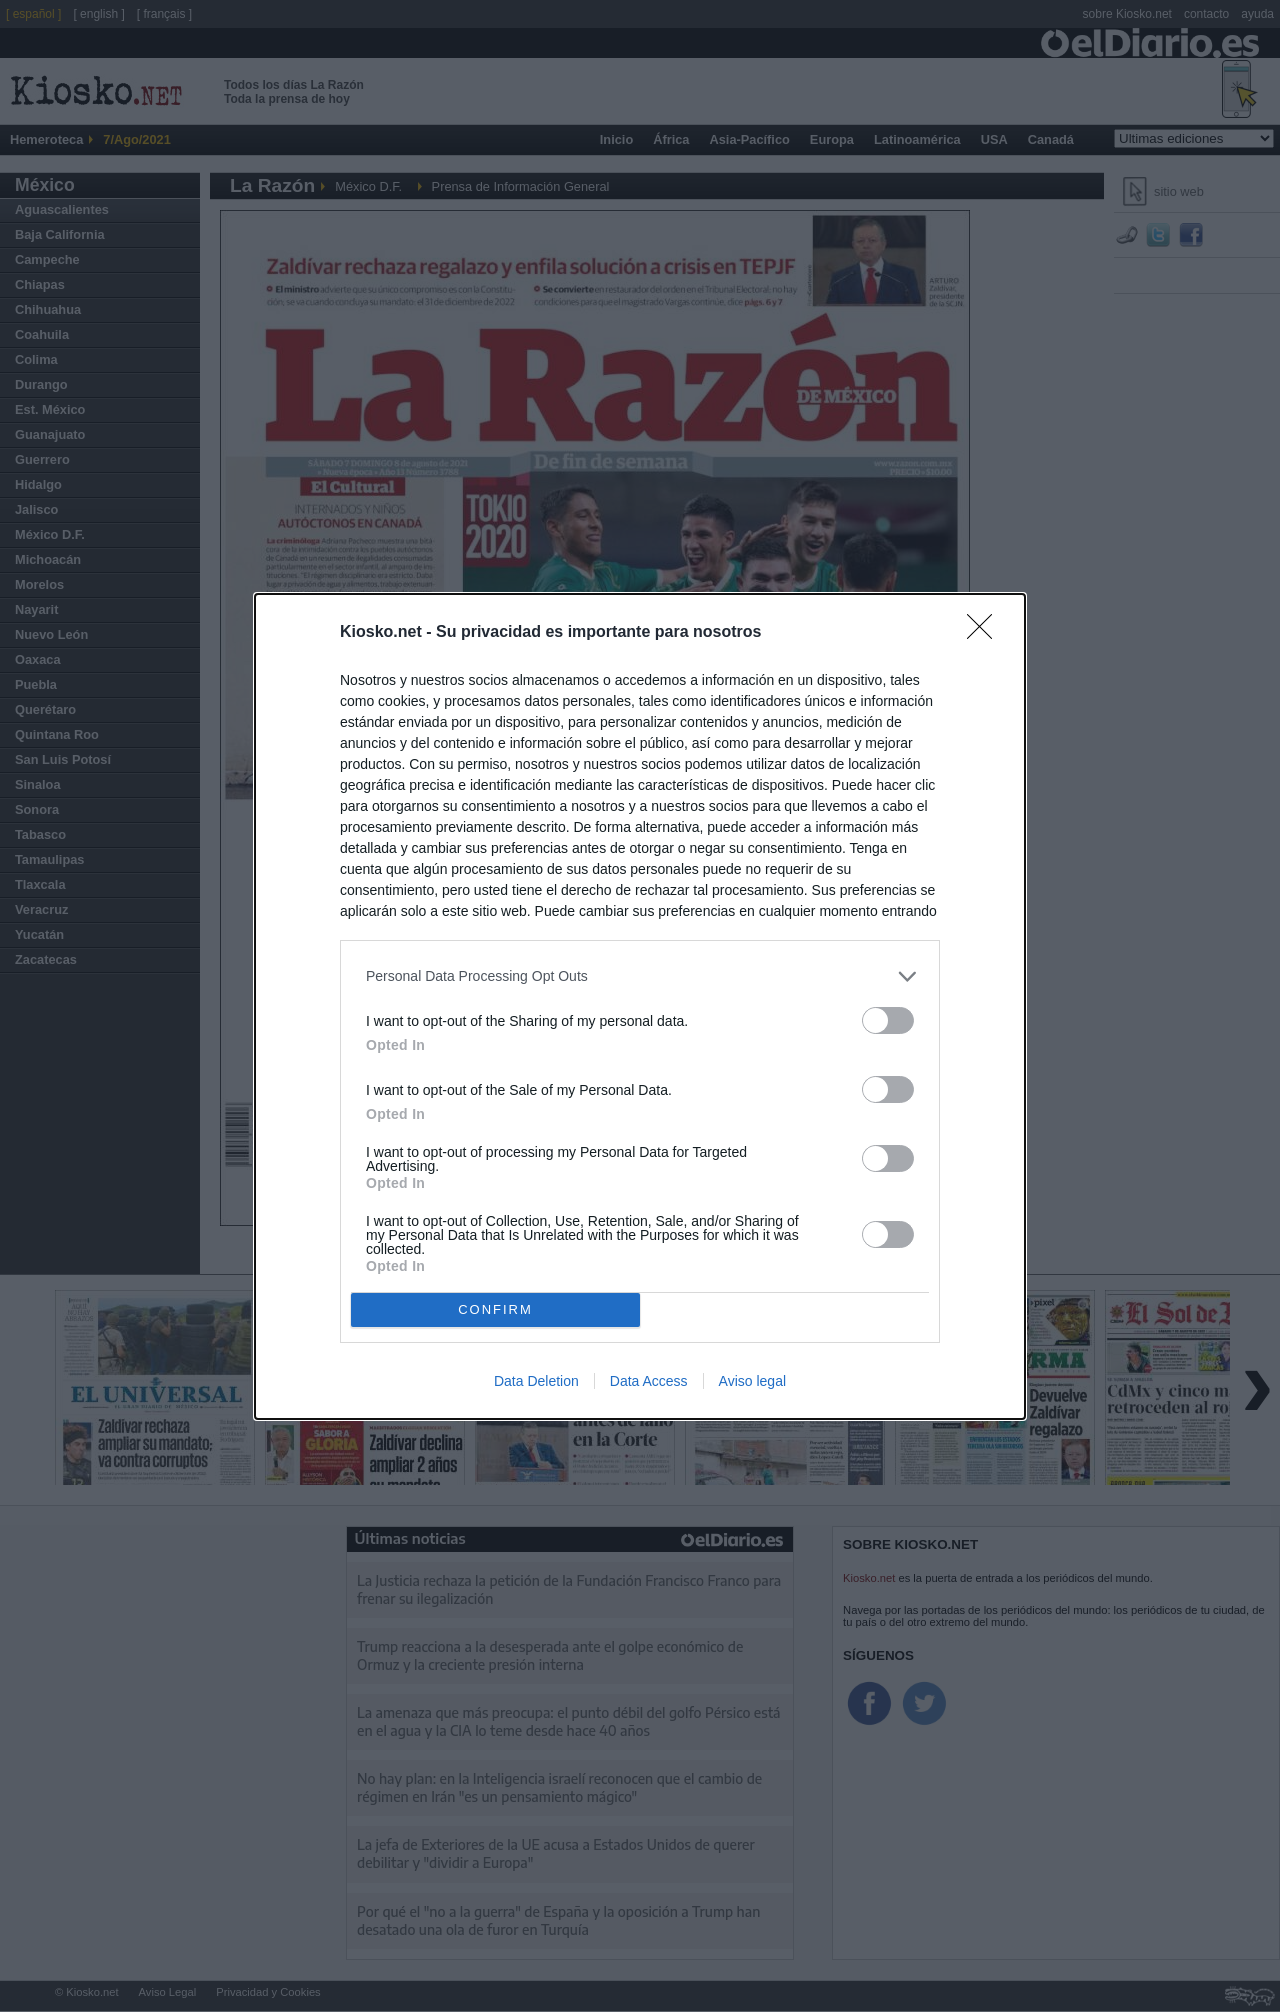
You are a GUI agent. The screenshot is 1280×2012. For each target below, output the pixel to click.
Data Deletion (536, 1381)
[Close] (986, 633)
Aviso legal (752, 1381)
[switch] (888, 1020)
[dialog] (640, 1006)
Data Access (649, 1381)
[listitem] (640, 976)
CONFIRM (495, 1309)
